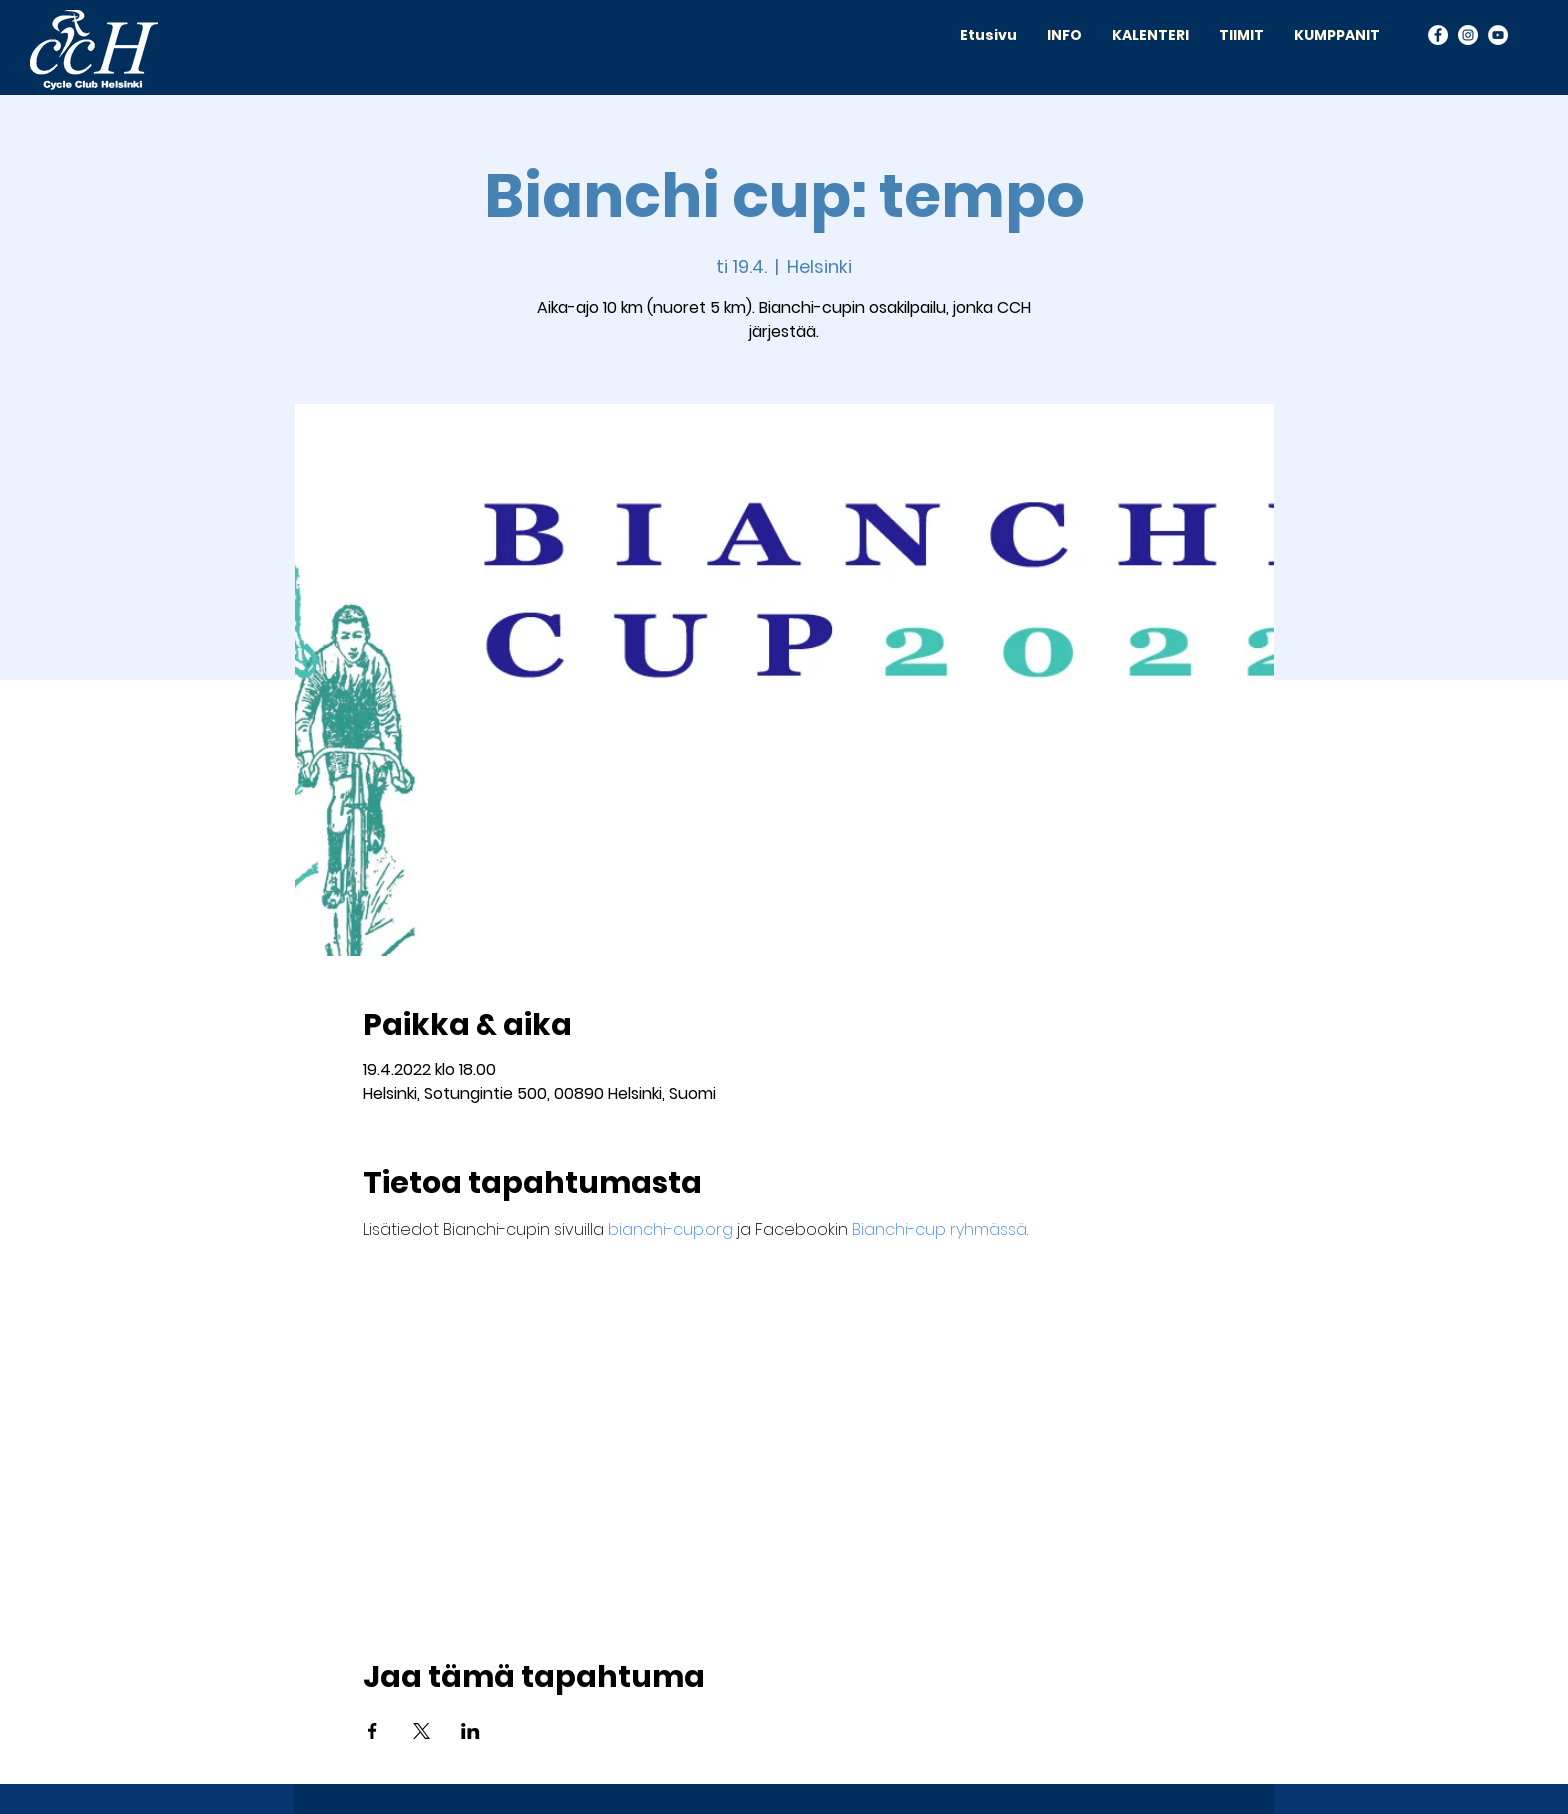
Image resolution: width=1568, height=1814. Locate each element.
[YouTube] (1498, 35)
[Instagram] (1468, 35)
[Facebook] (1438, 35)
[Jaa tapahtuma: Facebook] (372, 1731)
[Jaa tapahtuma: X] (421, 1731)
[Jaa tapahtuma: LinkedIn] (470, 1731)
